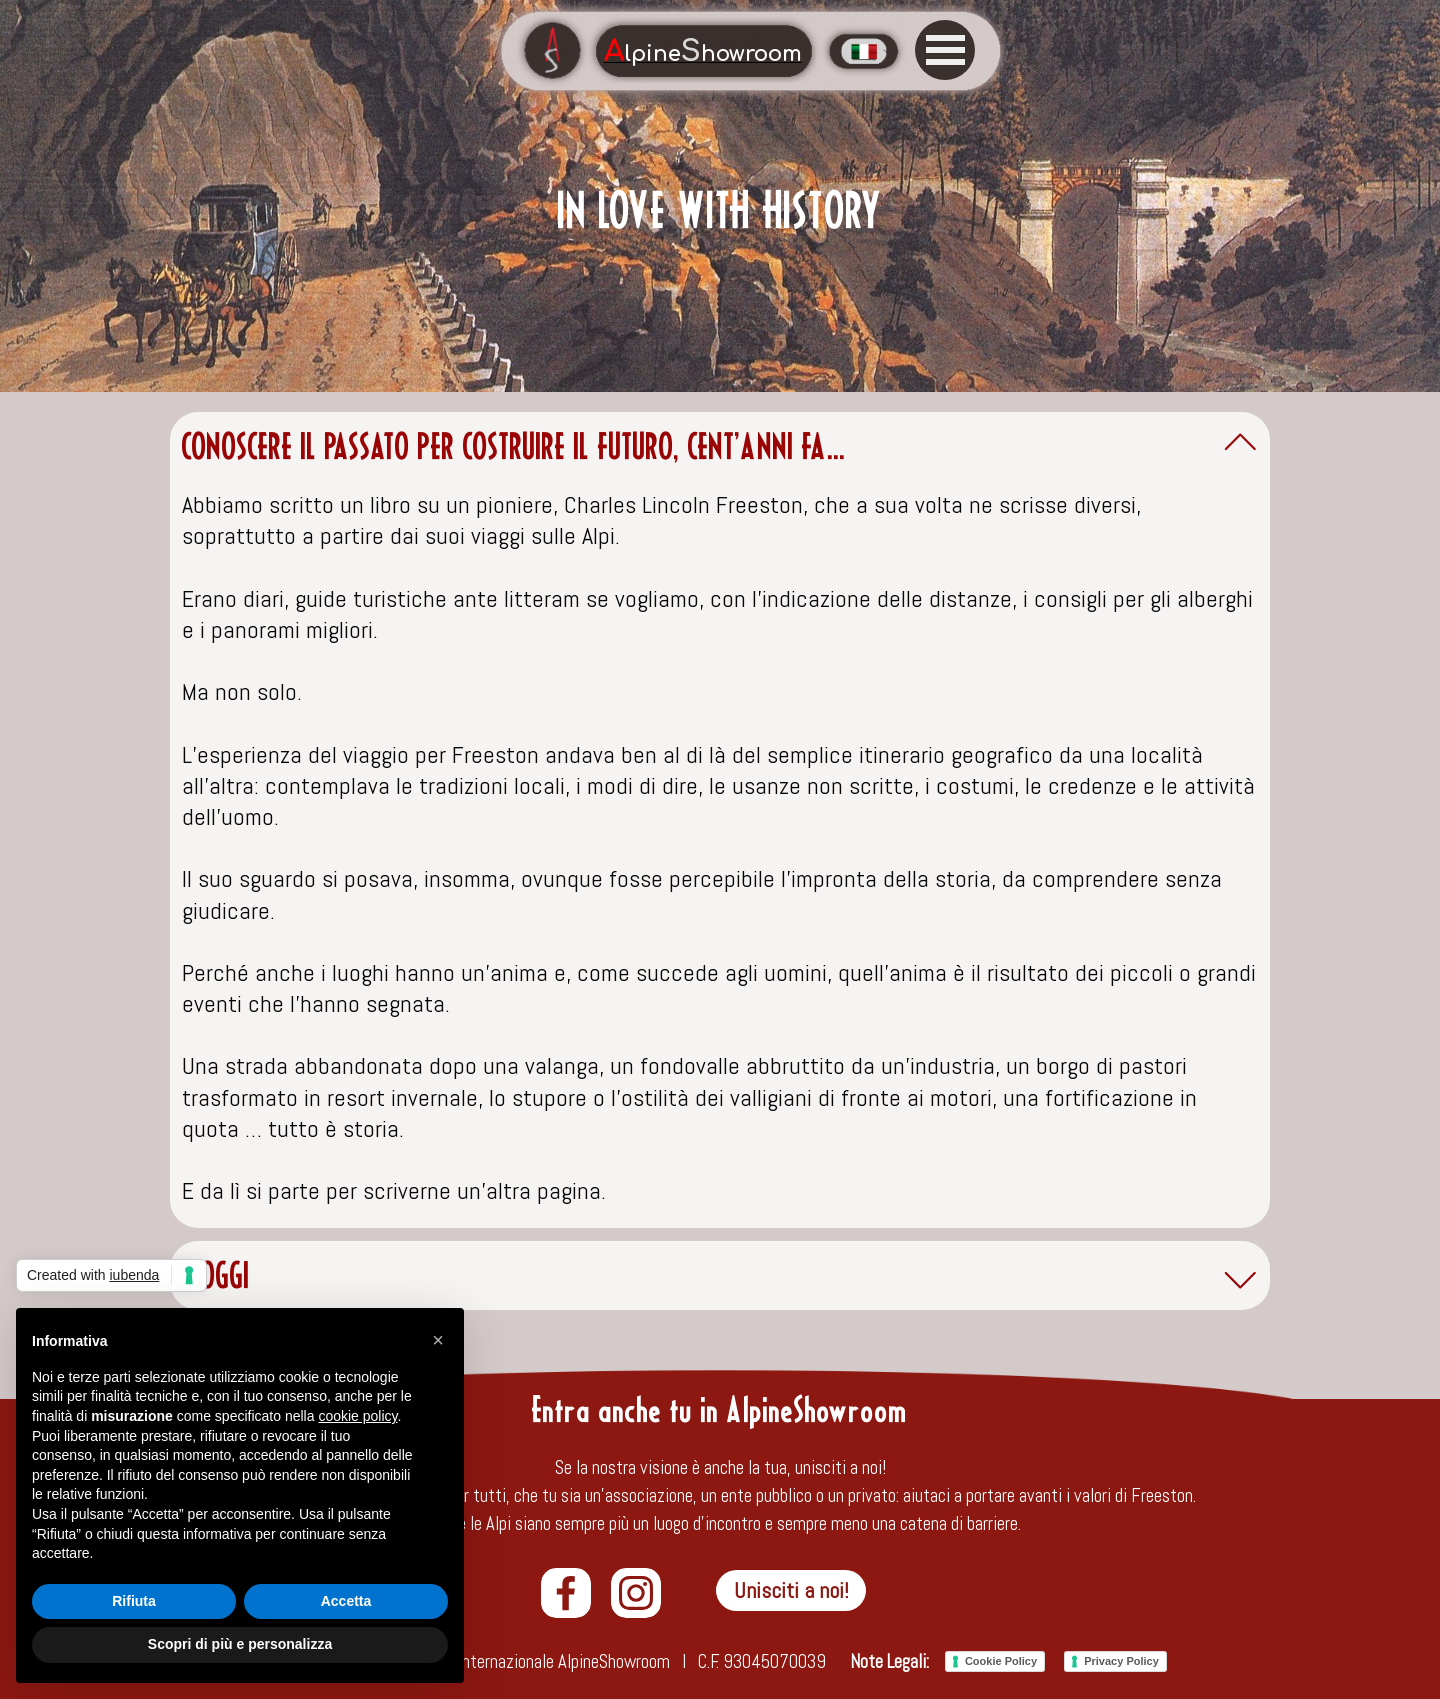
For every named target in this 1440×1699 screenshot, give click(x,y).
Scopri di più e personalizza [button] (240, 1644)
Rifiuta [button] (134, 1601)
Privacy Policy (1121, 1661)
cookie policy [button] (357, 1416)
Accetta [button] (346, 1601)
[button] (438, 1340)
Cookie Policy (1001, 1661)
